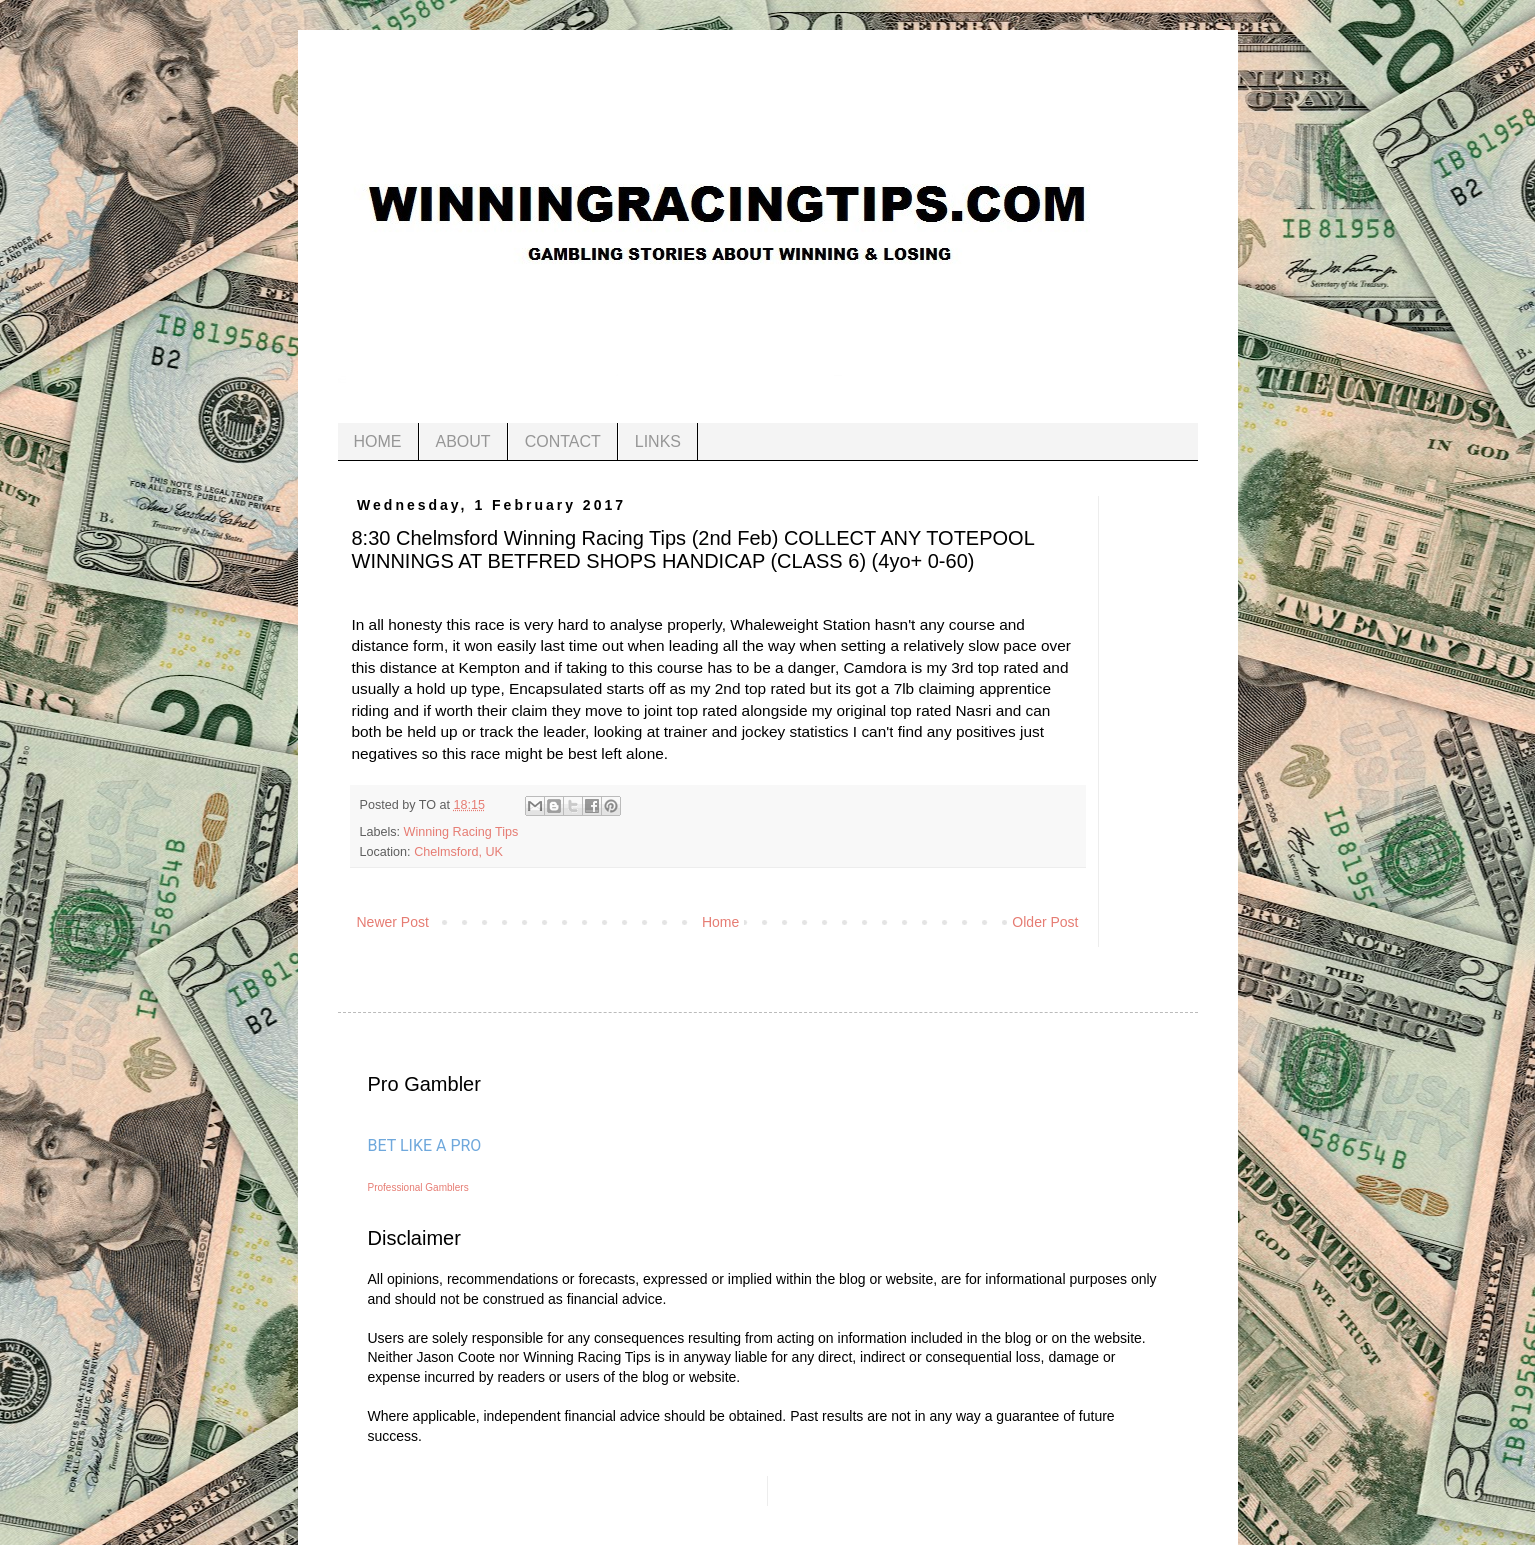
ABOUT (463, 441)
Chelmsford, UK (458, 852)
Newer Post (393, 922)
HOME (378, 441)
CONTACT (563, 441)
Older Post (1045, 922)
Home (720, 922)
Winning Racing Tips (461, 832)
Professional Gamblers (418, 1187)
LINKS (658, 441)
